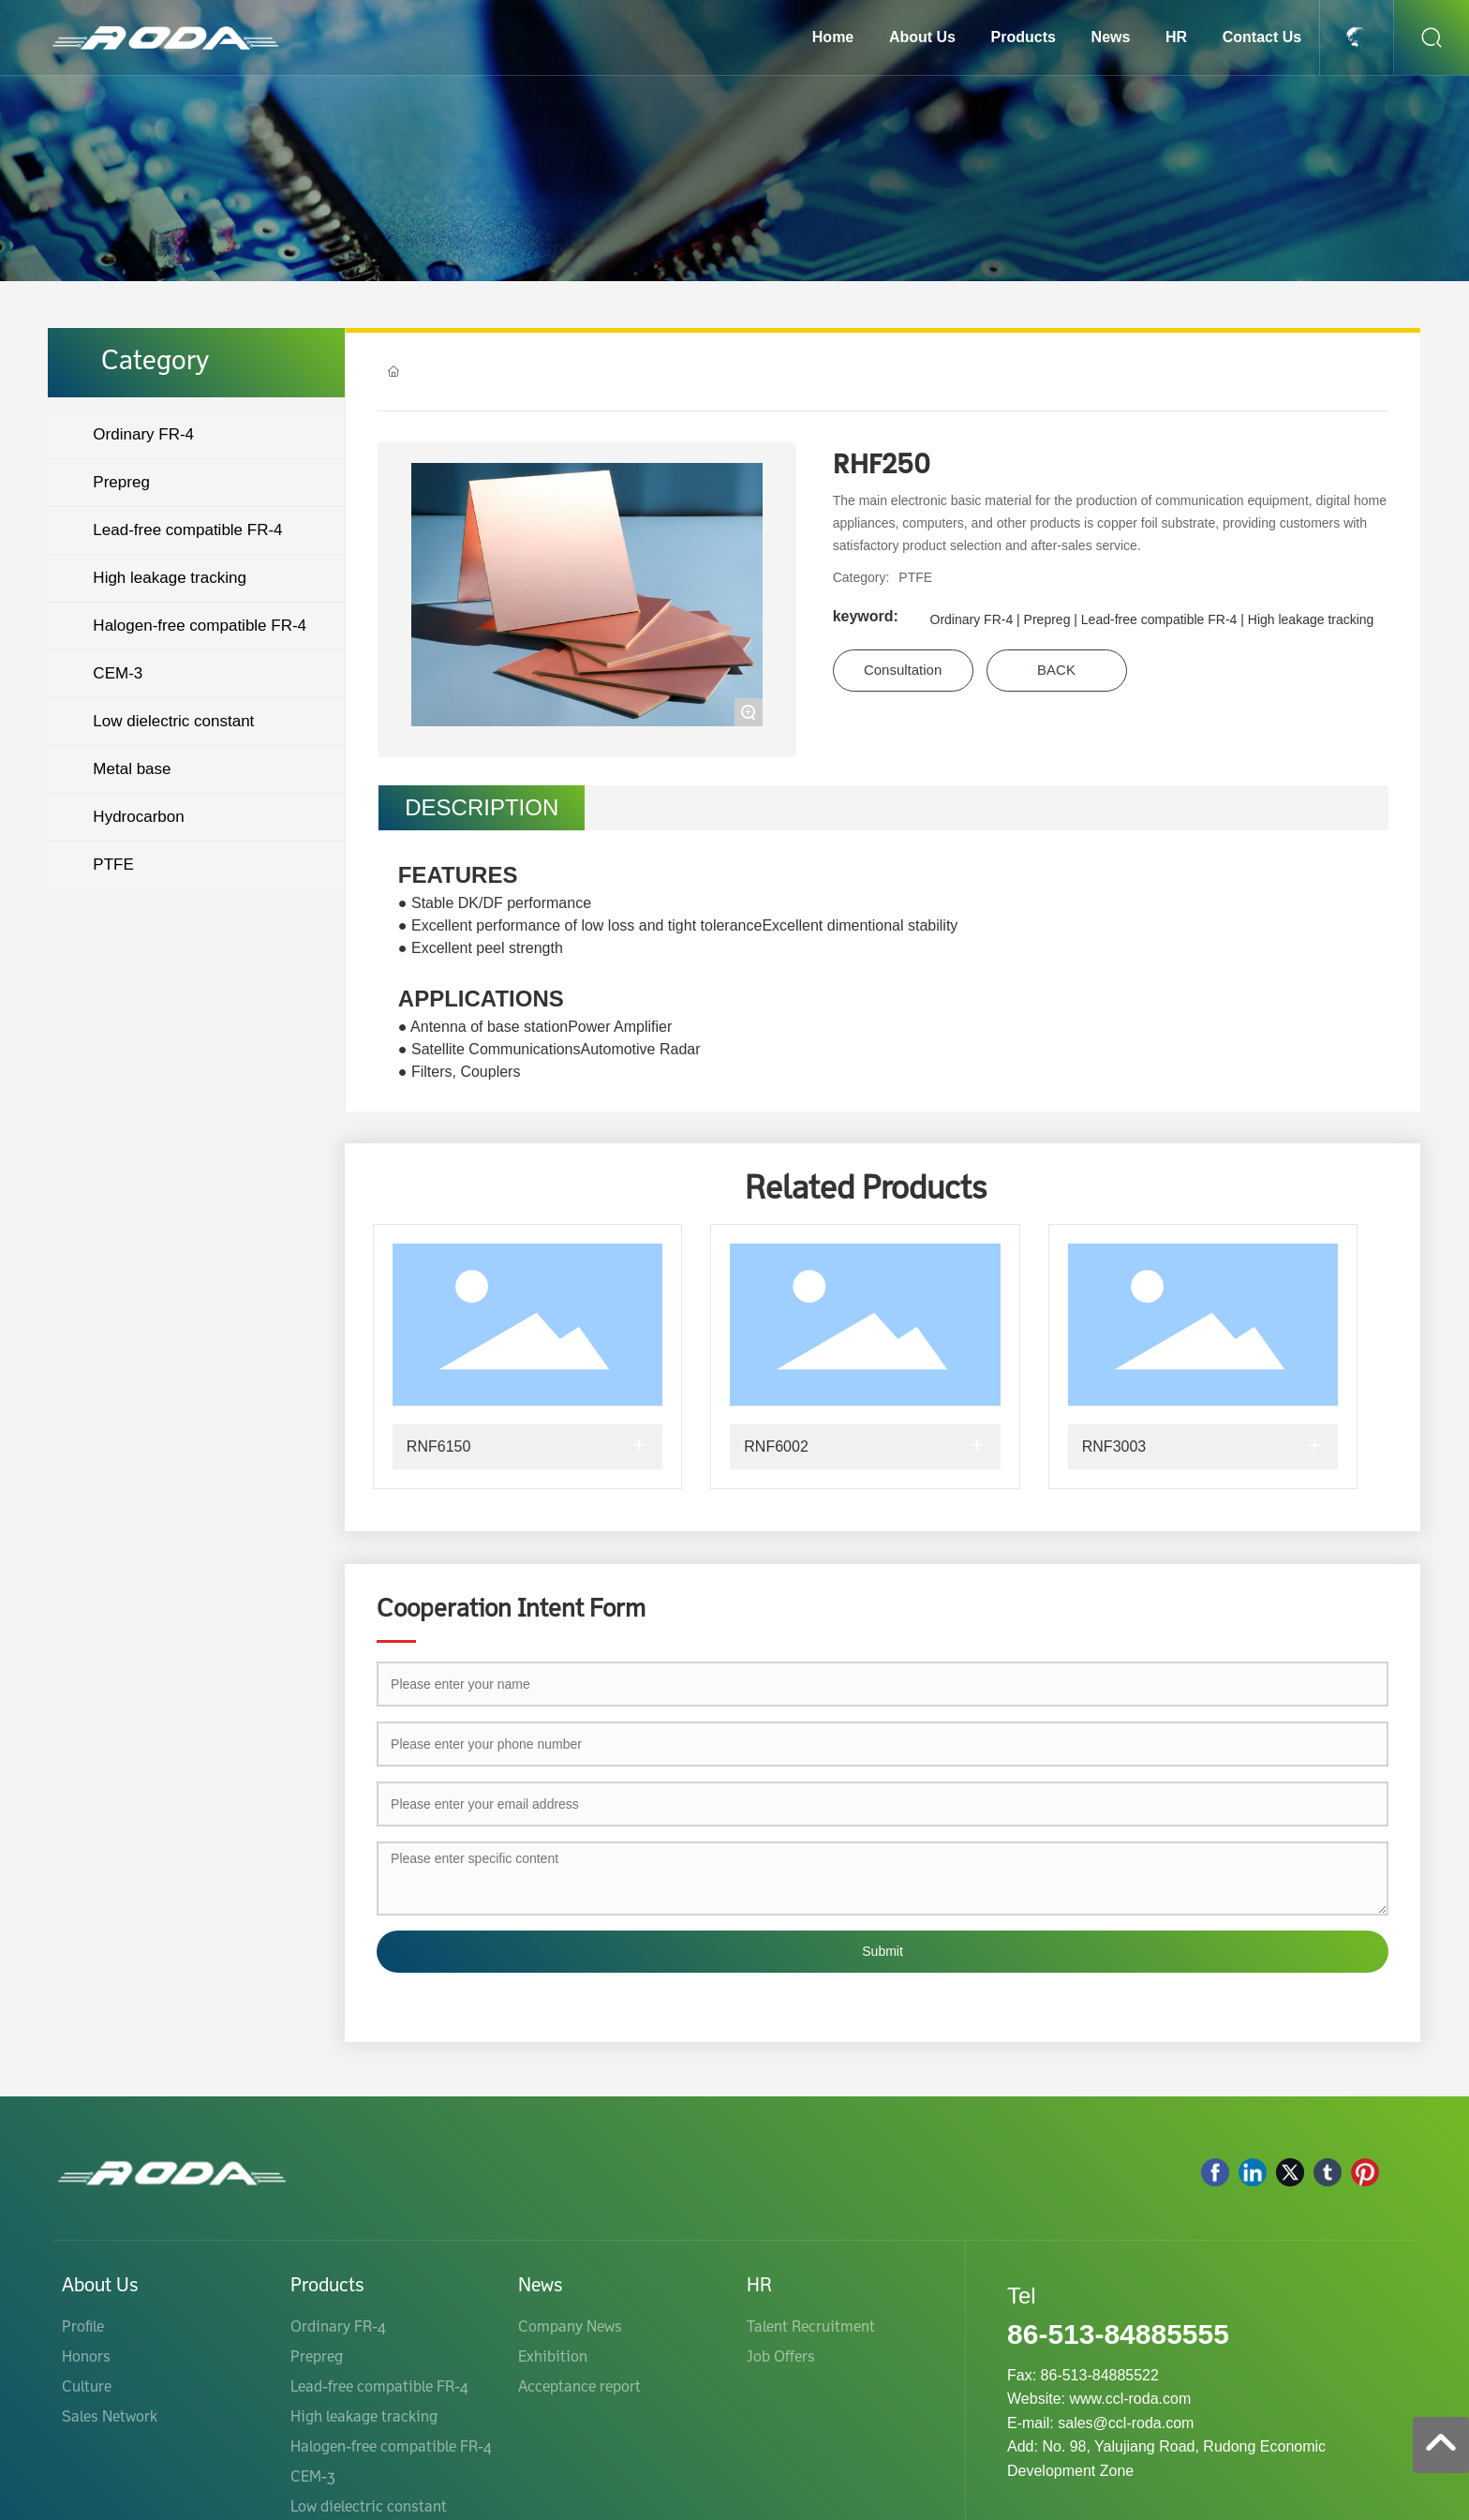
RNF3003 (1114, 1446)
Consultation (903, 670)
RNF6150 (438, 1446)
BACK (1056, 670)
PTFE (915, 577)
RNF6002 (776, 1446)
